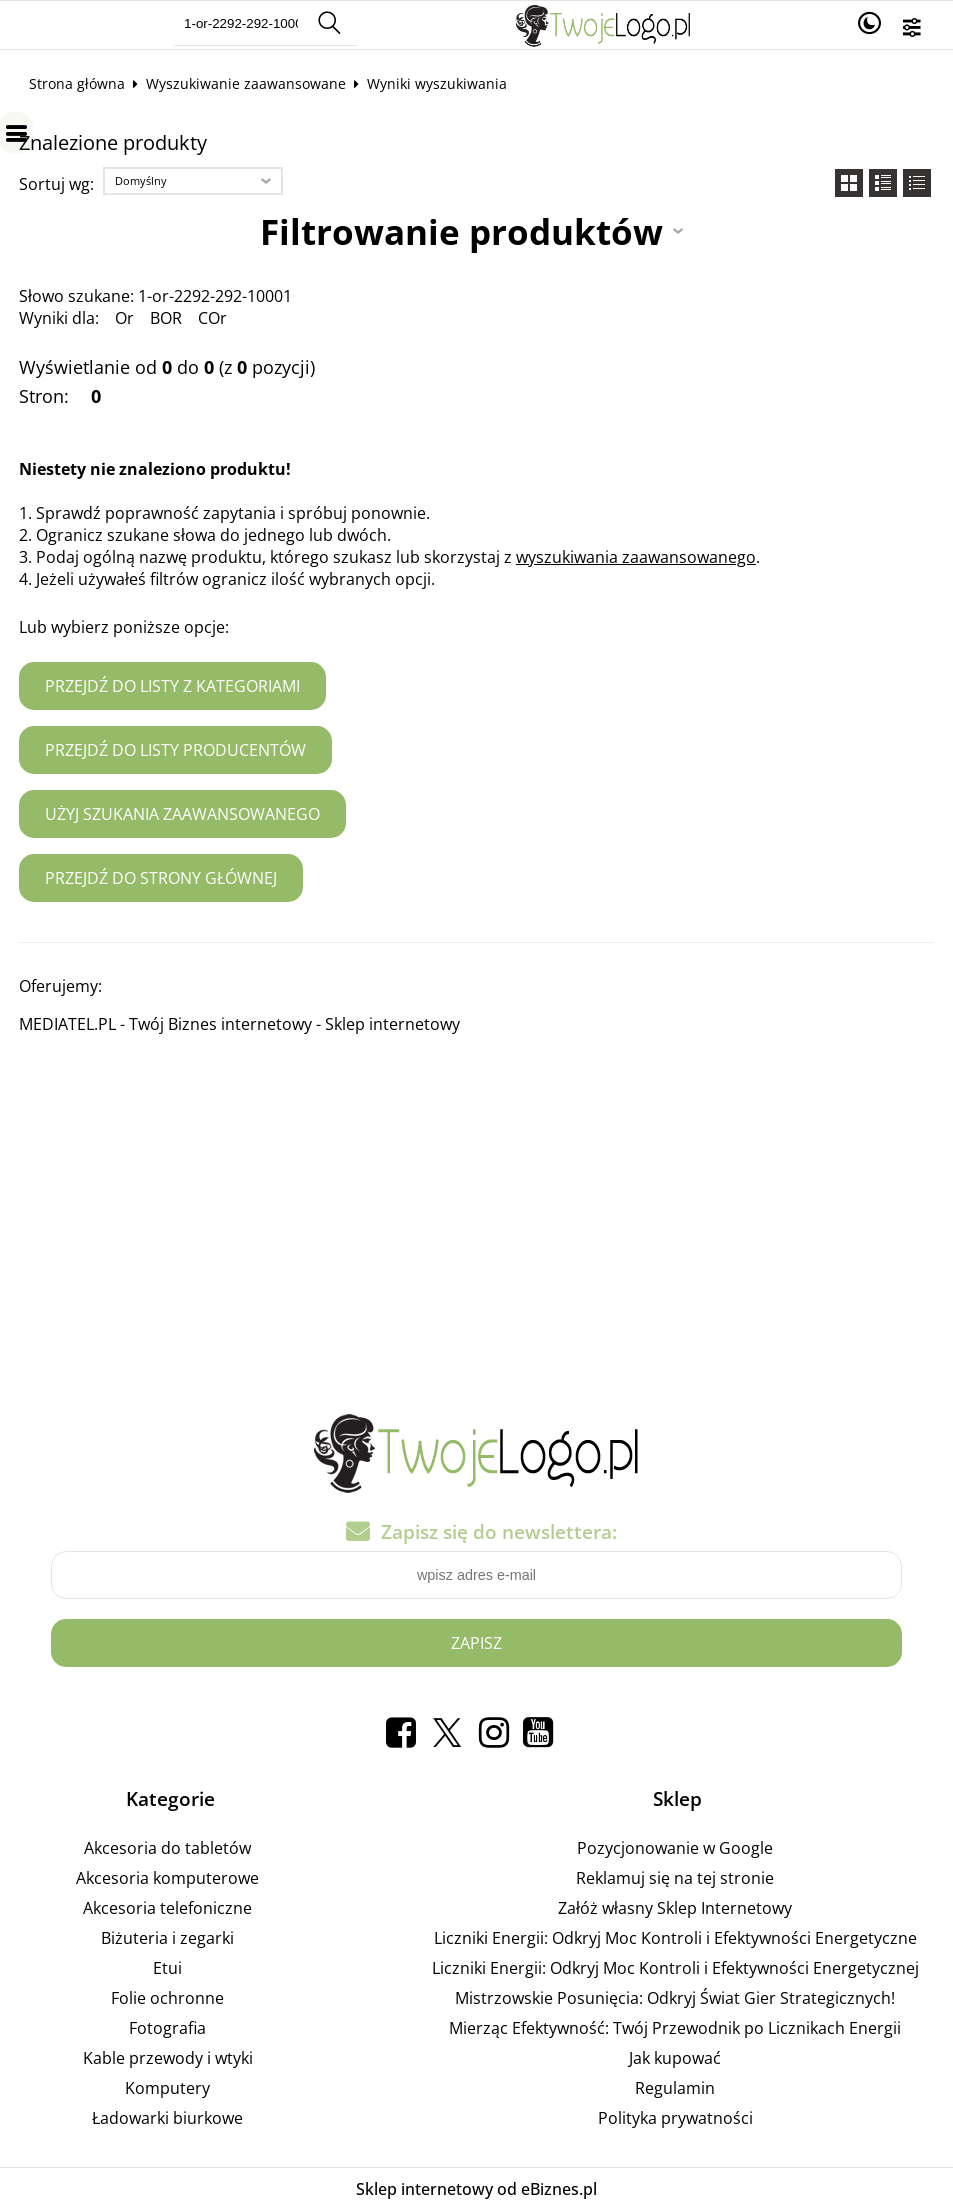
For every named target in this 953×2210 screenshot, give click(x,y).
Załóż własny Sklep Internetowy (675, 1908)
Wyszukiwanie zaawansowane (246, 83)
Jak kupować (675, 2058)
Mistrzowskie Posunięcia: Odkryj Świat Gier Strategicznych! (675, 1998)
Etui (167, 1968)
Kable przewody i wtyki (168, 2058)
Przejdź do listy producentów (175, 750)
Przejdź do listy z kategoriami (172, 686)
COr (212, 318)
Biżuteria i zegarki (167, 1938)
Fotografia (167, 2028)
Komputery (167, 2088)
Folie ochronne (167, 1998)
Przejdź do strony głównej (161, 878)
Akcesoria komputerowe (167, 1878)
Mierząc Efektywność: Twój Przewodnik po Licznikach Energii (675, 2028)
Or (124, 318)
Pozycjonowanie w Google (675, 1848)
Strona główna (77, 83)
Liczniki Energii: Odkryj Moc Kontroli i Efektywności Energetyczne (675, 1938)
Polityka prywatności (675, 2118)
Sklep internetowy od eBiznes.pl (476, 2189)
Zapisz (476, 1643)
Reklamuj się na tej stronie (675, 1878)
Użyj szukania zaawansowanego (182, 814)
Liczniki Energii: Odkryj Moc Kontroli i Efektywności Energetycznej (675, 1968)
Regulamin (675, 2088)
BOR (166, 318)
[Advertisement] (476, 1217)
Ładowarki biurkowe (167, 2118)
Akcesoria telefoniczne (167, 1908)
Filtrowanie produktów (461, 231)
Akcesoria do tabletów (167, 1848)
